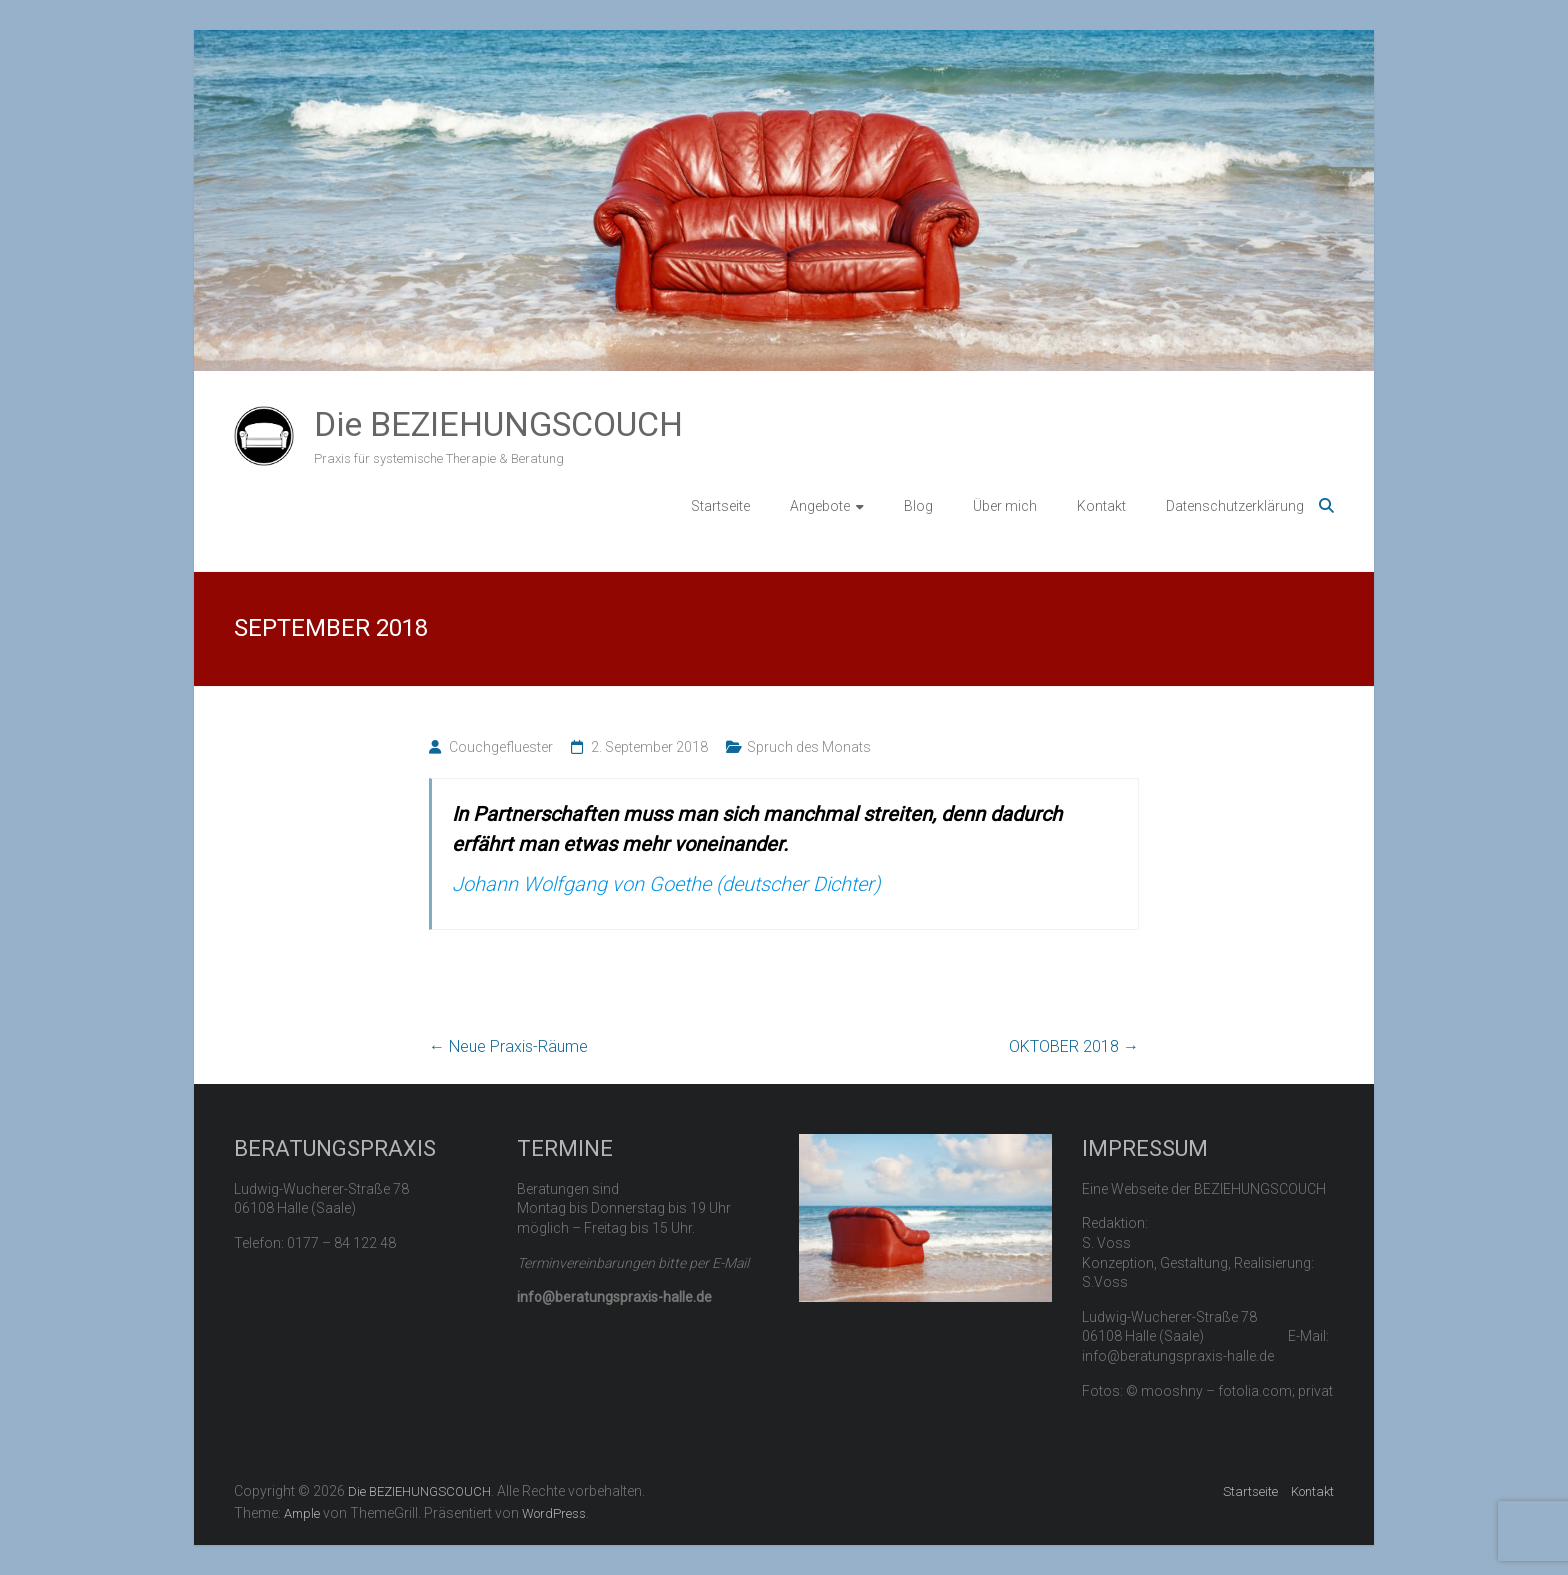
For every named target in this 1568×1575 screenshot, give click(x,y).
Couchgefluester (501, 747)
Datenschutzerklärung (1235, 506)
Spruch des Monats (809, 747)
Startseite (720, 506)
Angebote (820, 506)
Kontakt (1101, 506)
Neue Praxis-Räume (508, 1046)
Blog (918, 506)
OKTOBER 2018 (1074, 1046)
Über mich (1005, 506)
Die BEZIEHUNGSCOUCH (498, 424)
